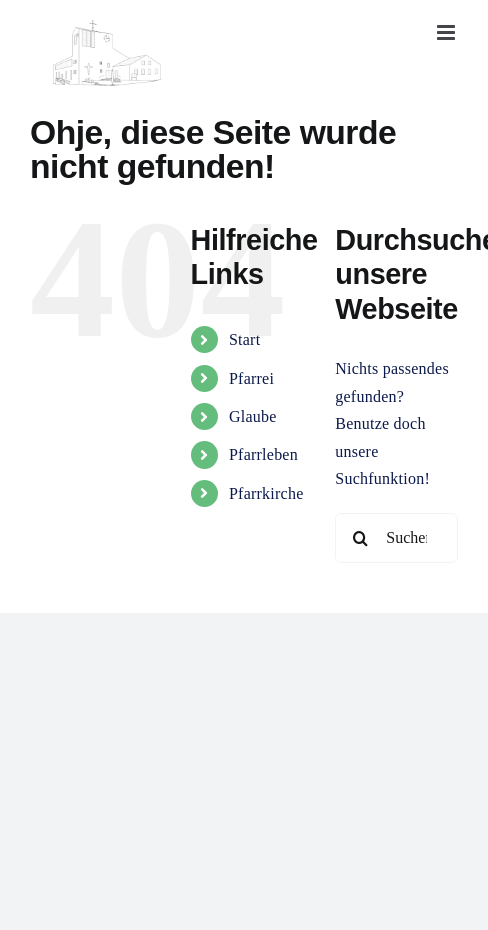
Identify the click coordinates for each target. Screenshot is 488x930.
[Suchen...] (396, 538)
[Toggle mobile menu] (447, 32)
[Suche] (360, 538)
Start (244, 339)
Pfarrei (251, 378)
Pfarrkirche (266, 493)
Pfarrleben (263, 454)
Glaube (253, 416)
